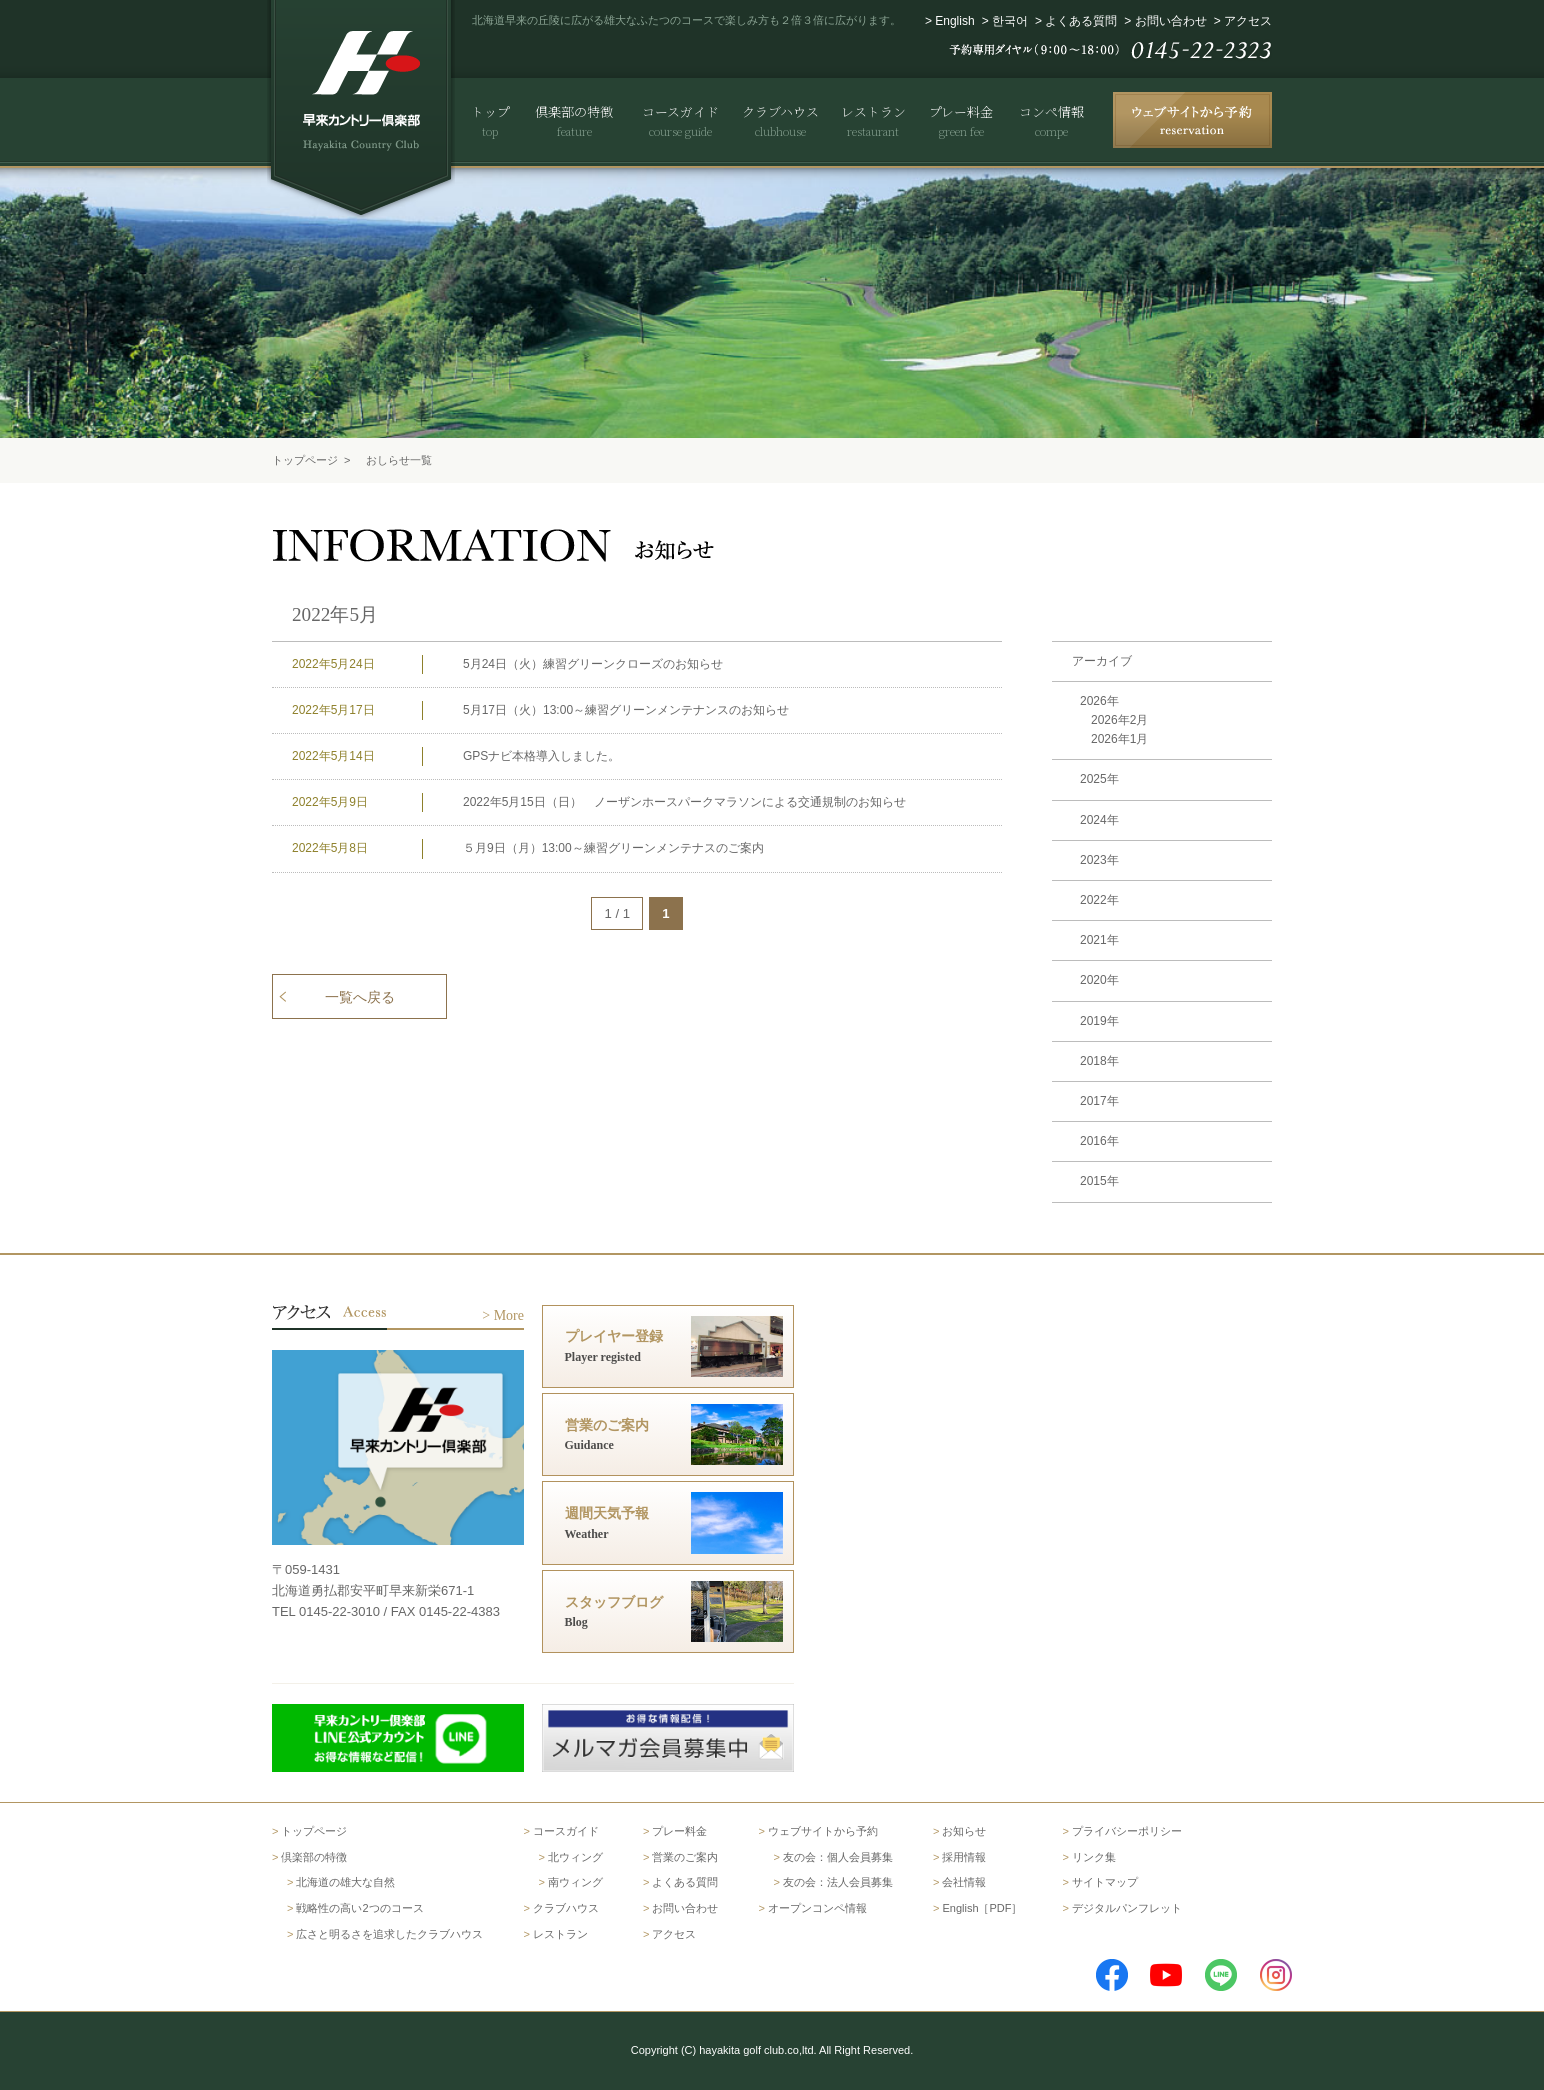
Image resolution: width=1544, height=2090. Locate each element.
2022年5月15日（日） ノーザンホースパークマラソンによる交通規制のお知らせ (684, 802)
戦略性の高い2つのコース (359, 1908)
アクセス (1248, 21)
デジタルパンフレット (1127, 1908)
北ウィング (575, 1857)
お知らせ (964, 1831)
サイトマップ (1105, 1882)
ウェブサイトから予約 (823, 1831)
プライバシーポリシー (1127, 1831)
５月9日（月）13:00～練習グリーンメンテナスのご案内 (613, 848)
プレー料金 (679, 1831)
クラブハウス (566, 1908)
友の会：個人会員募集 (838, 1857)
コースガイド (566, 1831)
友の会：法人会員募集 (838, 1882)
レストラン (560, 1934)
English (954, 21)
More (509, 1315)
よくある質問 (1081, 21)
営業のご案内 (685, 1857)
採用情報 (964, 1857)
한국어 (1010, 21)
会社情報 (964, 1882)
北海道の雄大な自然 (345, 1882)
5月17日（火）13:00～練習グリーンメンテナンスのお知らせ (626, 710)
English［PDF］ (982, 1908)
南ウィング (575, 1882)
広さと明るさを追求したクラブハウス (389, 1934)
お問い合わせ (1171, 21)
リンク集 (1094, 1857)
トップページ (305, 460)
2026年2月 (1119, 720)
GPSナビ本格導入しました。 (541, 756)
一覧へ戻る (360, 997)
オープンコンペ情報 (817, 1908)
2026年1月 (1119, 739)
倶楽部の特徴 (314, 1857)
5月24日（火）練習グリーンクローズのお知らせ (593, 664)
